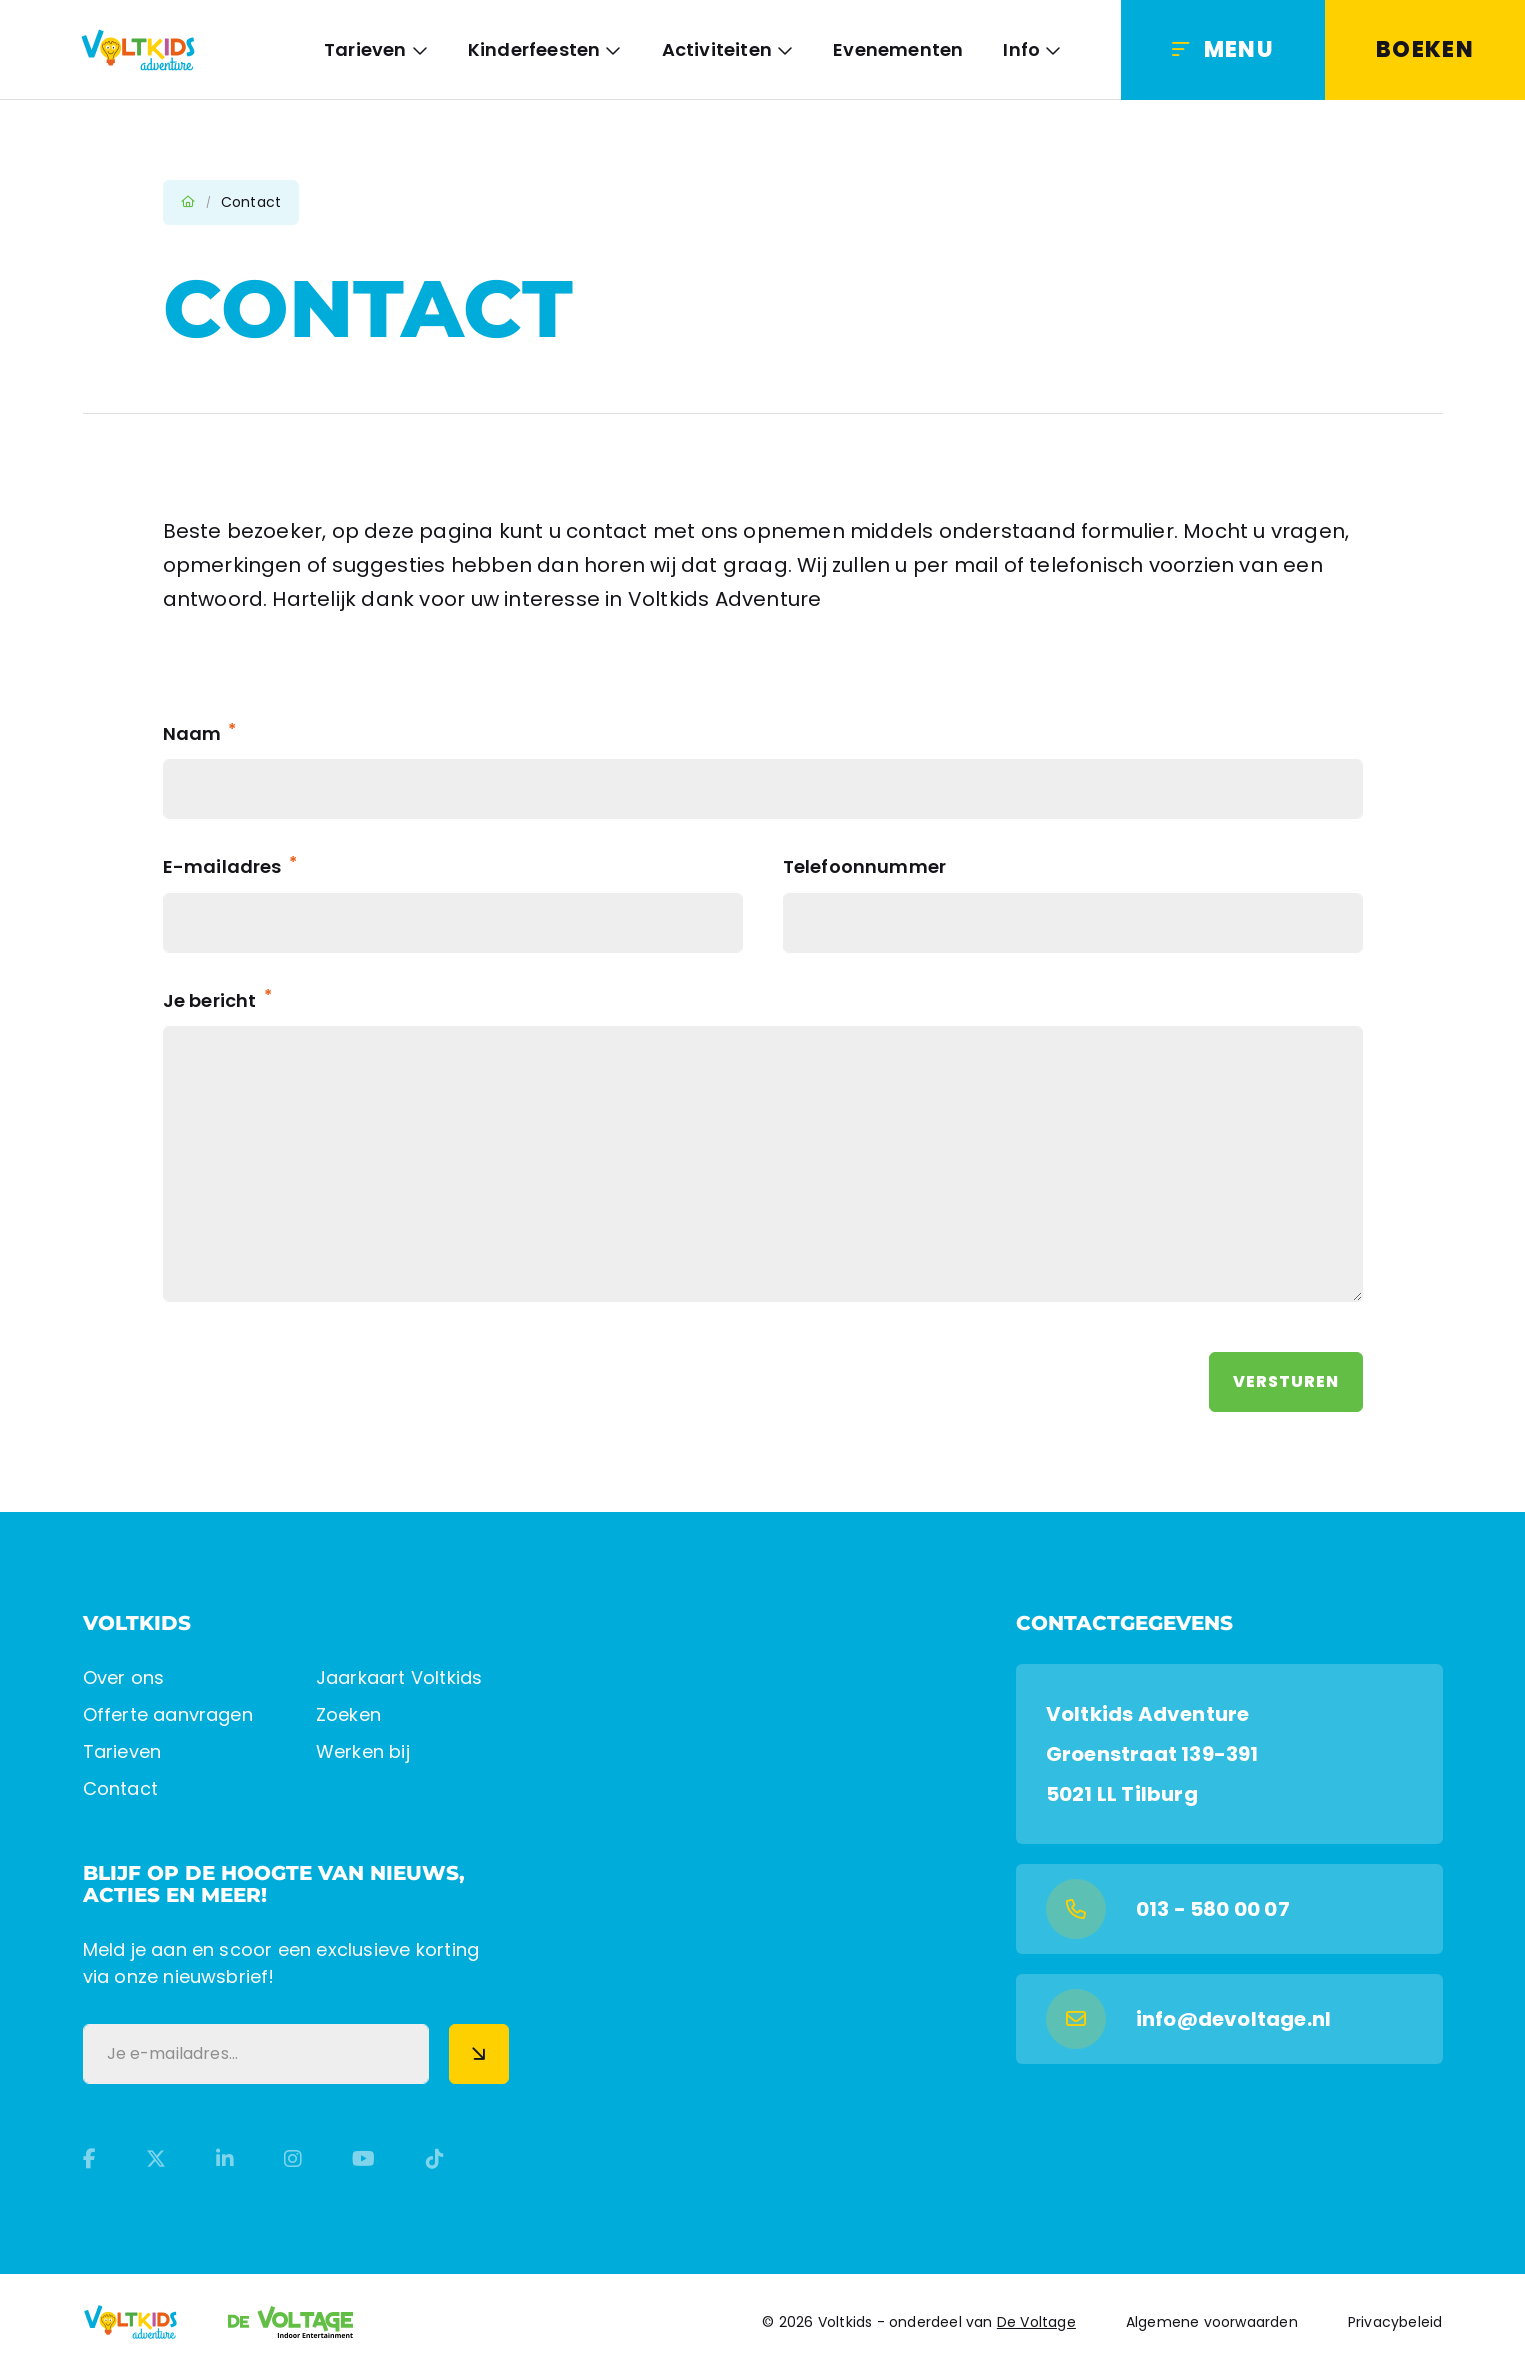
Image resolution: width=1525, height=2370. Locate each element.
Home (188, 202)
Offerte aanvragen (168, 1714)
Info (1021, 49)
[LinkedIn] (225, 2159)
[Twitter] (156, 2159)
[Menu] (1223, 50)
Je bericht (217, 1000)
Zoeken (348, 1714)
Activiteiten (717, 49)
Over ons (124, 1677)
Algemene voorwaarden (1212, 2322)
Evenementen (898, 49)
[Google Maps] (1229, 1754)
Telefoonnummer (865, 866)
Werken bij (363, 1751)
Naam (200, 733)
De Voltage (1036, 2322)
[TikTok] (435, 2159)
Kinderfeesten (534, 49)
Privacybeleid (1395, 2322)
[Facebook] (89, 2159)
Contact (120, 1788)
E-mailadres (230, 866)
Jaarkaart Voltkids (399, 1677)
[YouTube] (363, 2159)
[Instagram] (293, 2159)
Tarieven (365, 49)
